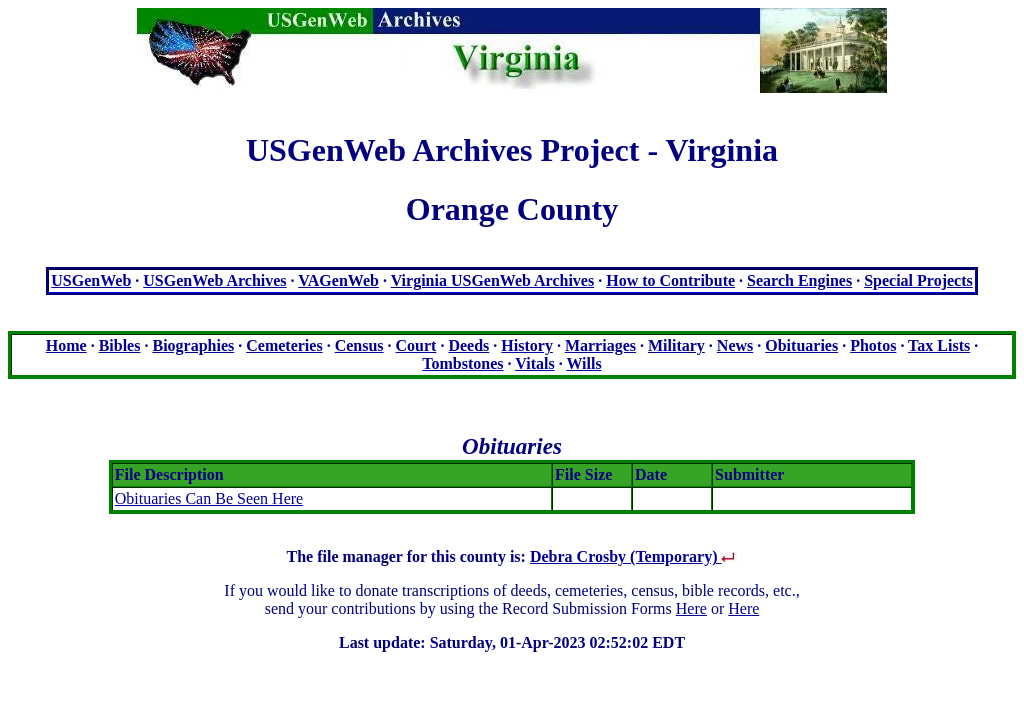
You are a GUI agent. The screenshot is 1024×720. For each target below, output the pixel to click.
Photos (873, 345)
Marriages (600, 345)
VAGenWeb (338, 280)
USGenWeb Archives (214, 280)
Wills (583, 363)
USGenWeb (91, 280)
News (735, 345)
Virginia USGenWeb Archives (493, 280)
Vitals (534, 363)
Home (66, 345)
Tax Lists (939, 345)
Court (416, 345)
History (527, 345)
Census (359, 345)
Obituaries (801, 345)
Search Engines (799, 280)
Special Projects (918, 280)
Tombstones (462, 363)
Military (676, 345)
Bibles (120, 345)
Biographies (193, 345)
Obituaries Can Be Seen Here (209, 498)
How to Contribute (670, 280)
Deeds (468, 345)
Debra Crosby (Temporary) (634, 556)
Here (691, 608)
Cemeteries (284, 345)
